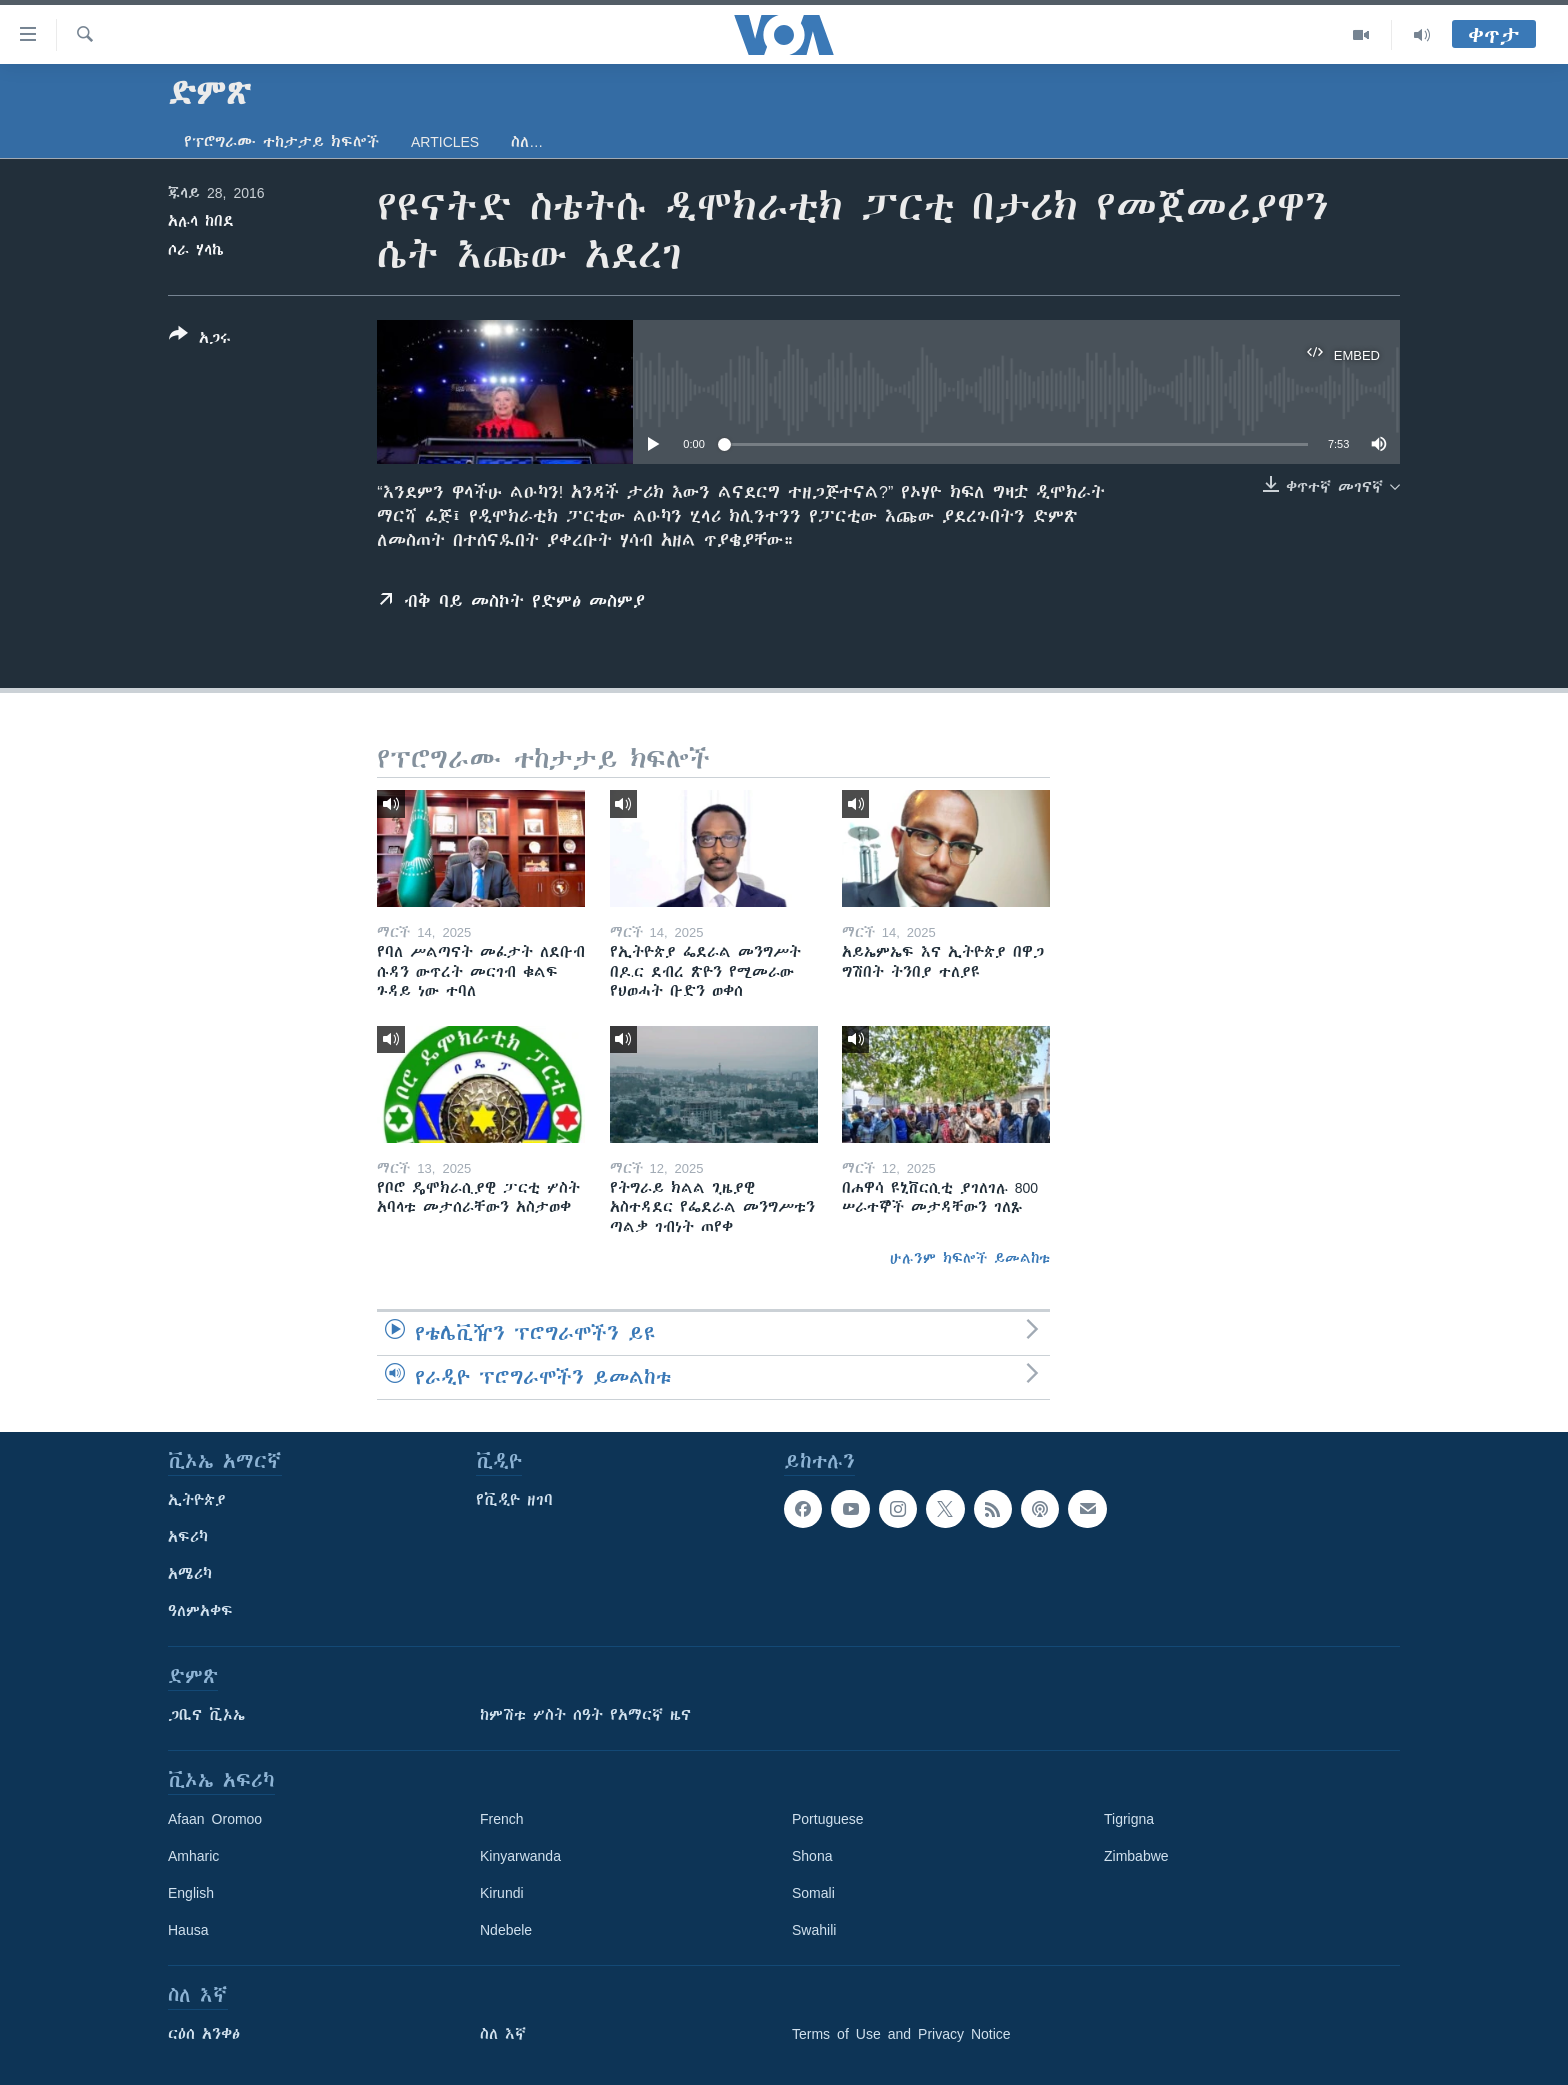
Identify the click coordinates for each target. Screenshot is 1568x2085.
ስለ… (527, 142)
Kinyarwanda (520, 1856)
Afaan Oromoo (215, 1819)
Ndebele (506, 1930)
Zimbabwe (1136, 1856)
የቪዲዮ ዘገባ (514, 1500)
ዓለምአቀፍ (200, 1611)
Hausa (188, 1930)
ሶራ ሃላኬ (196, 250)
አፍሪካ (188, 1537)
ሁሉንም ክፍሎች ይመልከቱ (970, 1258)
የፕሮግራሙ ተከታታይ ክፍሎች (281, 142)
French (502, 1819)
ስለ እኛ (503, 2034)
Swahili (814, 1930)
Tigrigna (1129, 1819)
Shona (812, 1856)
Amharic (193, 1856)
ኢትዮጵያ (197, 1500)
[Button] (200, 340)
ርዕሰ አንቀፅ (204, 2034)
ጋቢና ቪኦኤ (206, 1715)
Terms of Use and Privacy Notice (901, 2034)
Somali (813, 1893)
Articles (445, 142)
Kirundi (502, 1893)
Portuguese (828, 1819)
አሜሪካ (190, 1574)
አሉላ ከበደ (201, 221)
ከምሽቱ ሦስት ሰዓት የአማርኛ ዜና (585, 1715)
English (191, 1893)
